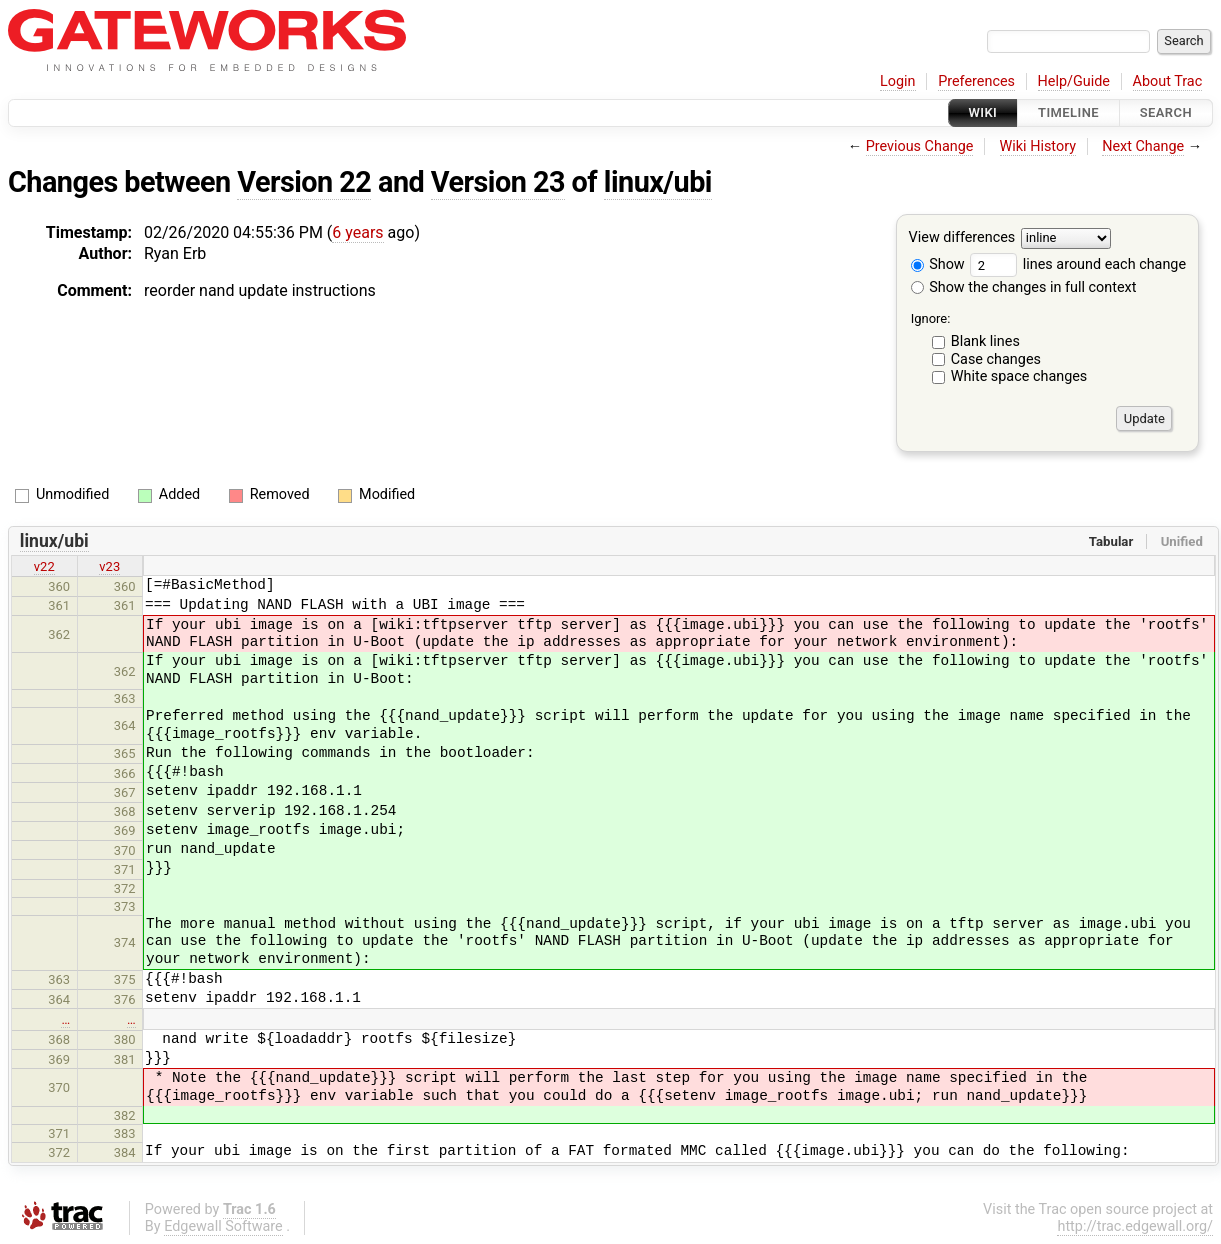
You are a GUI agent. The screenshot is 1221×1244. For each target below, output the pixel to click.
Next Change (1143, 146)
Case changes (996, 359)
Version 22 (304, 182)
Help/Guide (1074, 81)
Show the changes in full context (1024, 287)
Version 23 (498, 182)
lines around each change (1078, 264)
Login (898, 81)
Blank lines (985, 341)
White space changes (1019, 376)
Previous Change (920, 146)
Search (1166, 112)
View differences (962, 238)
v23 (109, 566)
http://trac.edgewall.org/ (1135, 1226)
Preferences (976, 81)
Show (938, 264)
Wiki (983, 112)
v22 (44, 566)
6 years (357, 232)
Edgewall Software (223, 1226)
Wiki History (1038, 146)
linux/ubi (658, 182)
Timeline (1068, 112)
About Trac (1168, 81)
